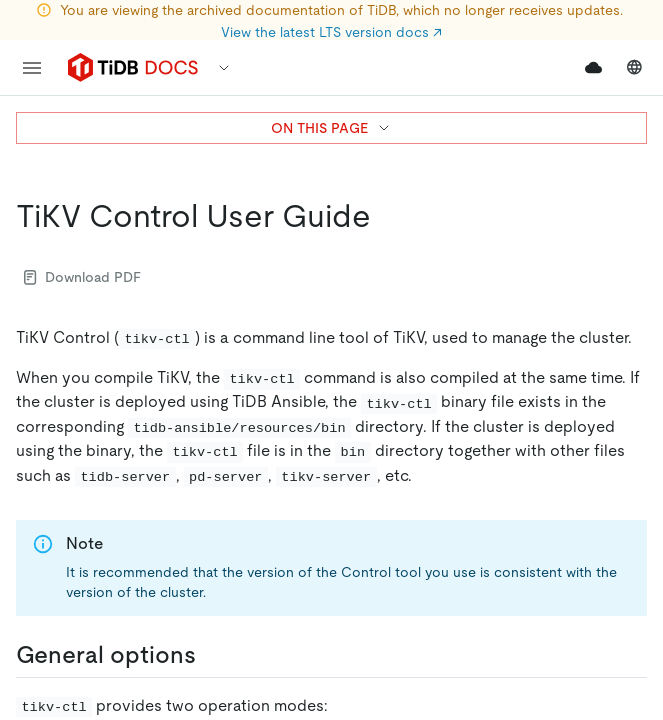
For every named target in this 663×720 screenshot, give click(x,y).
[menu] (32, 68)
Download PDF (82, 277)
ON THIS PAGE (331, 128)
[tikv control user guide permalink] (387, 216)
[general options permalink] (212, 655)
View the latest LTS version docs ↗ (331, 32)
